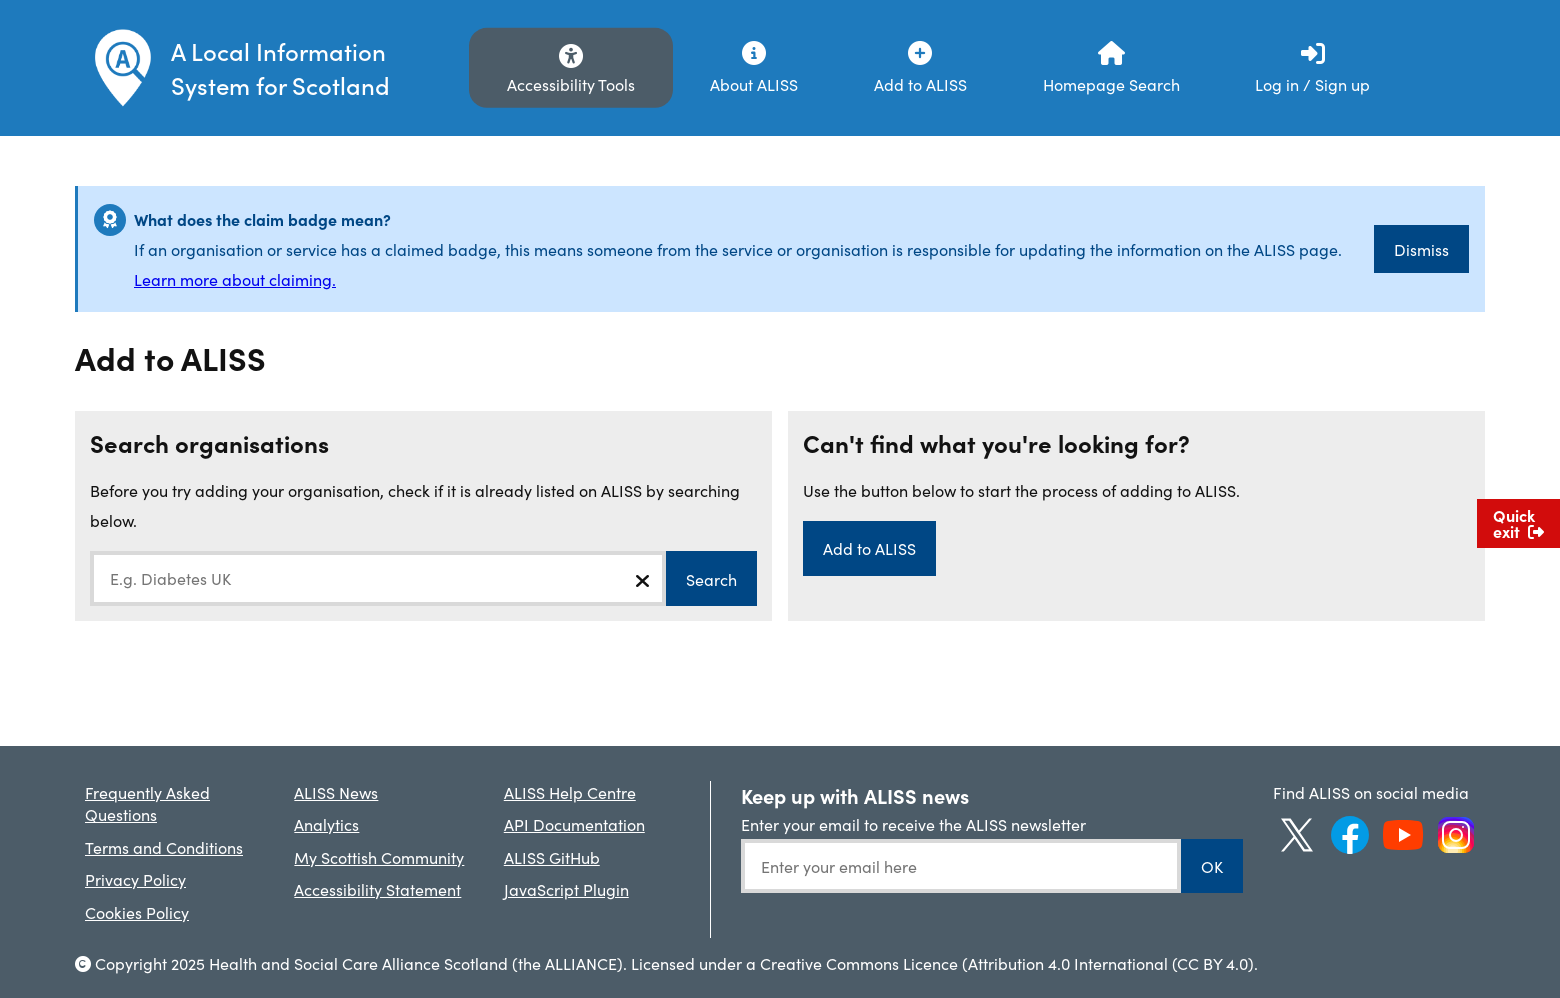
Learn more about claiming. (235, 279)
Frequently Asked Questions (147, 803)
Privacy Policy (135, 879)
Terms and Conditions (164, 847)
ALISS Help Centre (570, 792)
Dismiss (1421, 249)
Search (711, 579)
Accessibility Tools (571, 84)
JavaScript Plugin (566, 889)
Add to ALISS (869, 548)
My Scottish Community (379, 857)
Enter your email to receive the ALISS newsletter (913, 824)
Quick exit (1518, 523)
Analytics (326, 824)
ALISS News (336, 792)
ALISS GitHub (552, 857)
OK (1212, 866)
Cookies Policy (137, 912)
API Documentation (574, 824)
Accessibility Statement (377, 889)
